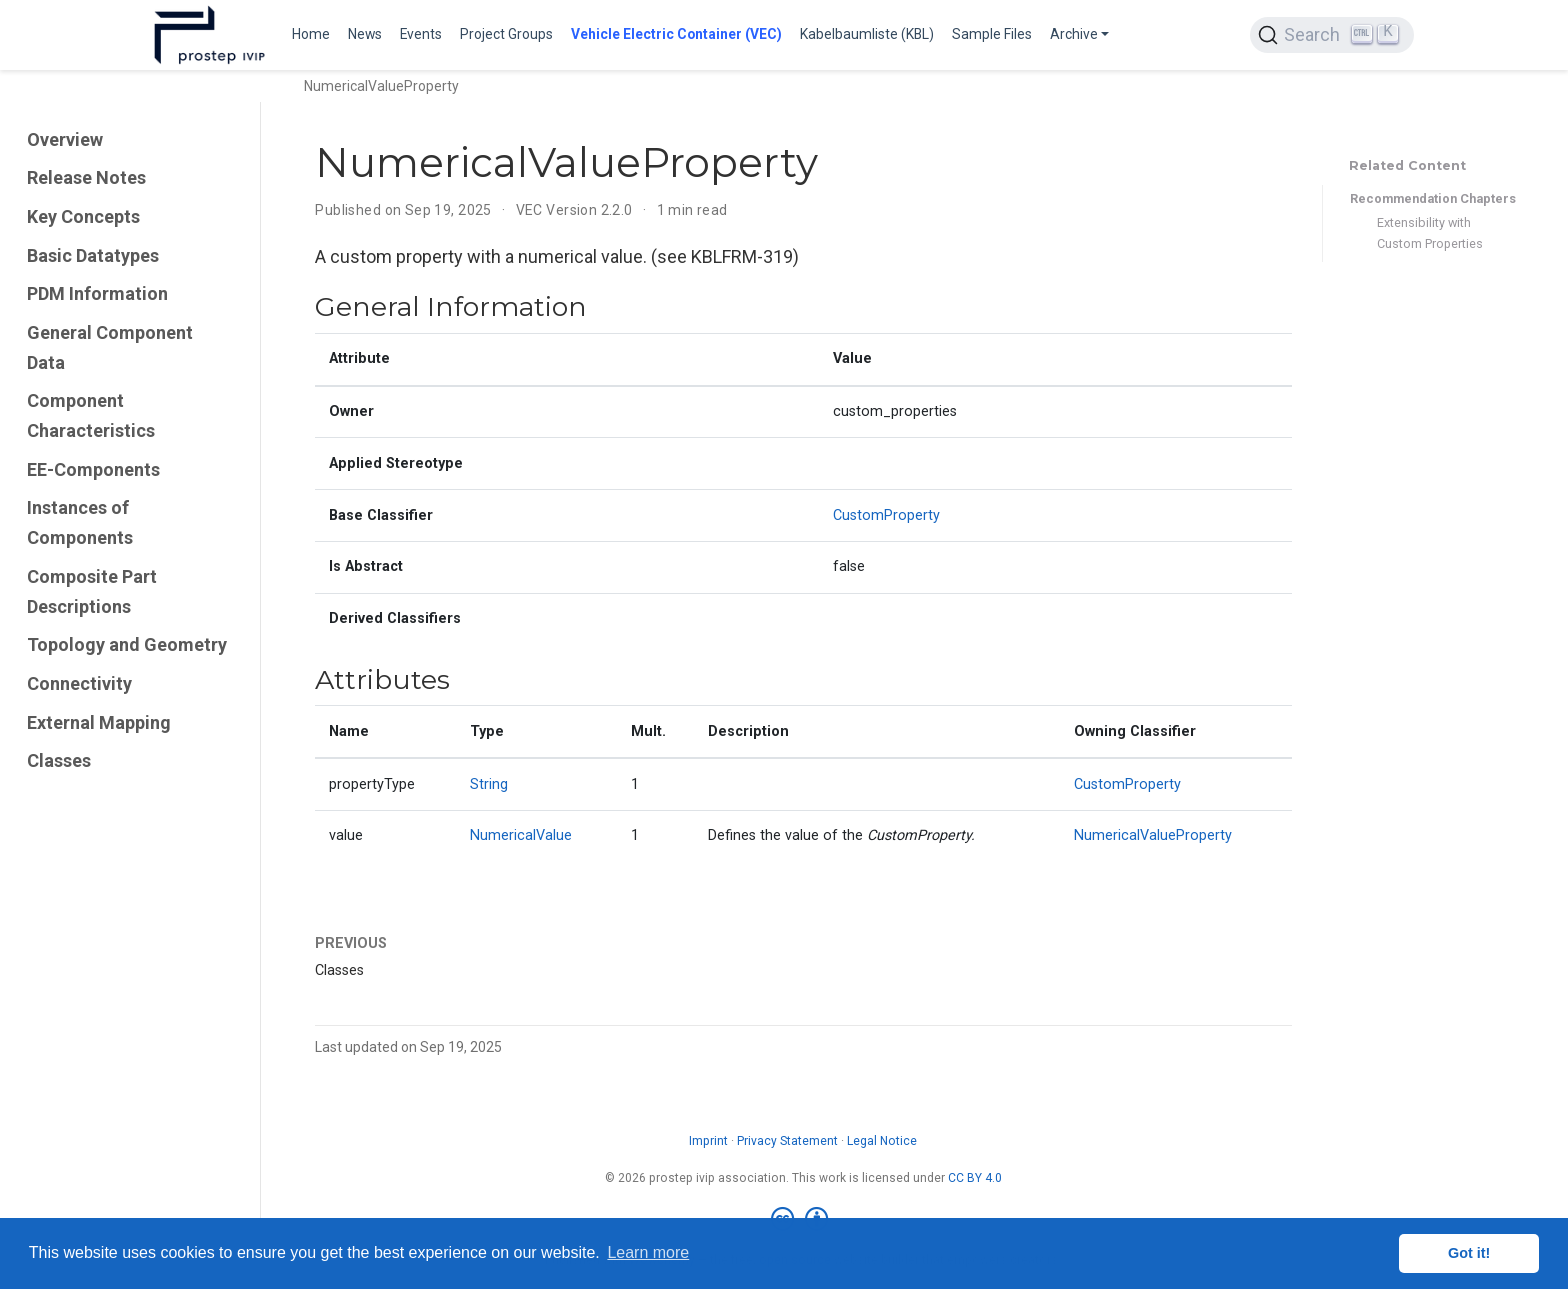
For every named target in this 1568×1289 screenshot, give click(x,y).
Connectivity (79, 683)
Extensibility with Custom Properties (1430, 233)
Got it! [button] (1469, 1253)
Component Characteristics (91, 415)
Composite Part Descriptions (92, 591)
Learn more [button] (648, 1252)
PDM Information (97, 293)
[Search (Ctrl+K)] (1332, 35)
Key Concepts (83, 216)
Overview (65, 139)
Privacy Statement (787, 1141)
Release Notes (86, 177)
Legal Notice (882, 1141)
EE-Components (93, 469)
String (489, 784)
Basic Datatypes (93, 255)
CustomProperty (886, 515)
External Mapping (99, 722)
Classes (59, 760)
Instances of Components (80, 522)
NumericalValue (521, 835)
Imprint (708, 1141)
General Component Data (110, 347)
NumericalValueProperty (1153, 835)
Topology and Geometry (127, 644)
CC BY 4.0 (975, 1178)
